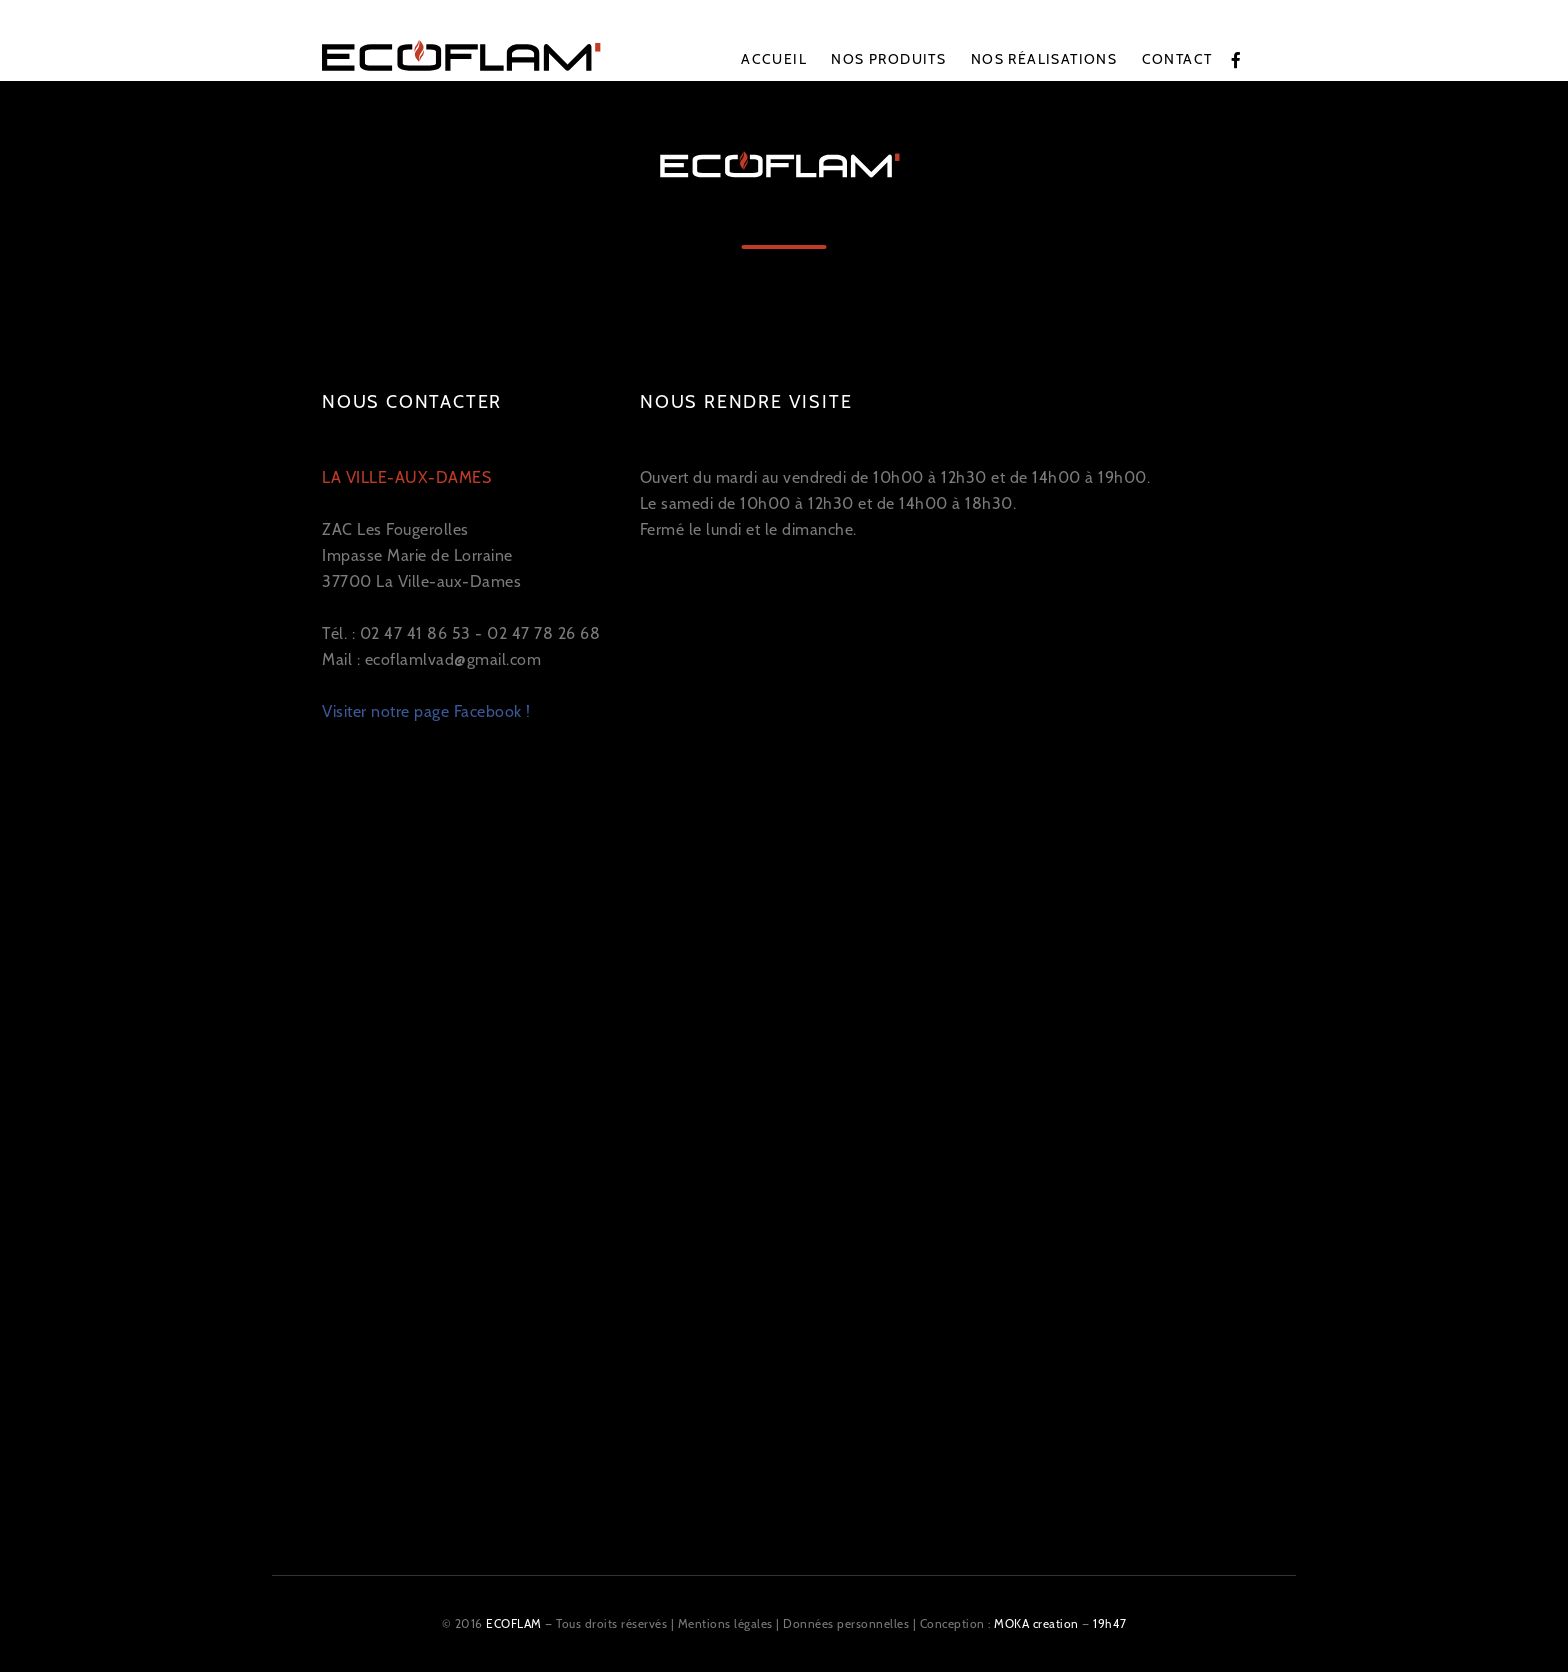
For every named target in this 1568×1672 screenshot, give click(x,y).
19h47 (1110, 1623)
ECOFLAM (514, 1623)
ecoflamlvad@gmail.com (453, 659)
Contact (1177, 59)
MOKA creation (1036, 1623)
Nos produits (888, 59)
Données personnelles (846, 1623)
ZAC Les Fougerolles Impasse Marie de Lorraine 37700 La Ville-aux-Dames (421, 529)
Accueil (774, 59)
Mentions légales (725, 1623)
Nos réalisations (1044, 59)
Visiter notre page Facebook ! (426, 711)
